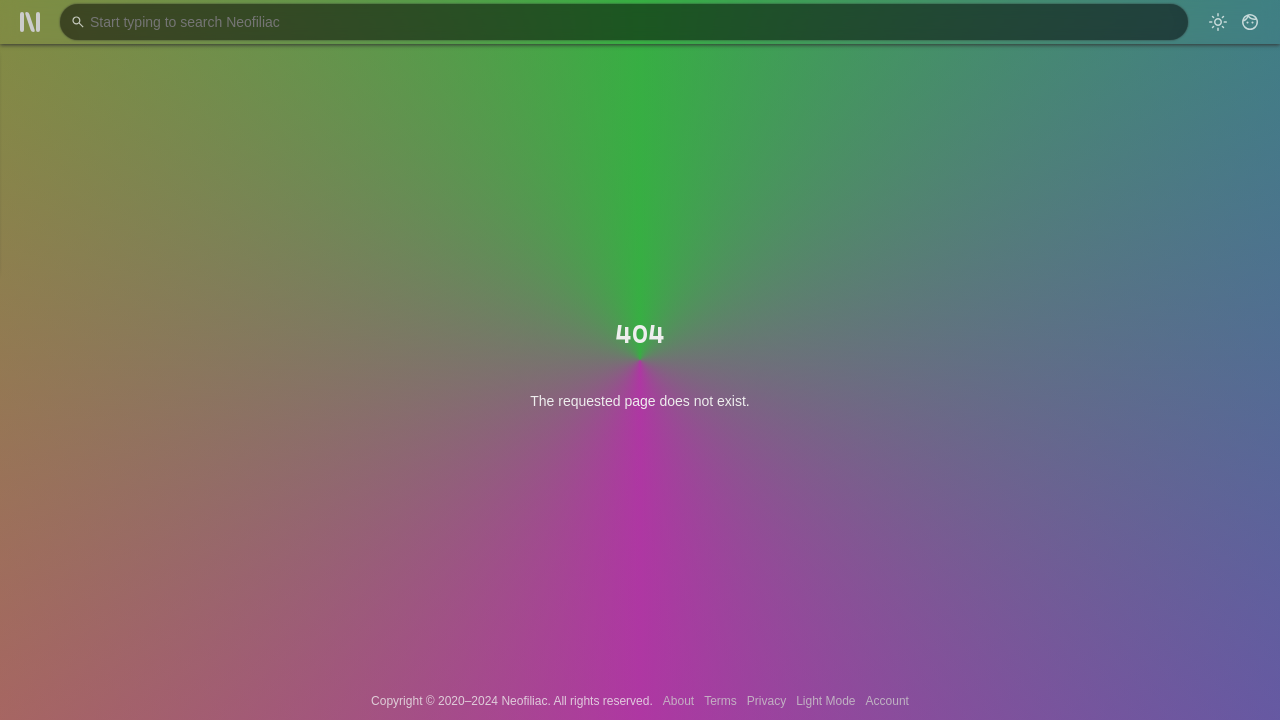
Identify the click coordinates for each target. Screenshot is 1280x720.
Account (887, 701)
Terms (720, 701)
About (678, 701)
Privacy (766, 701)
